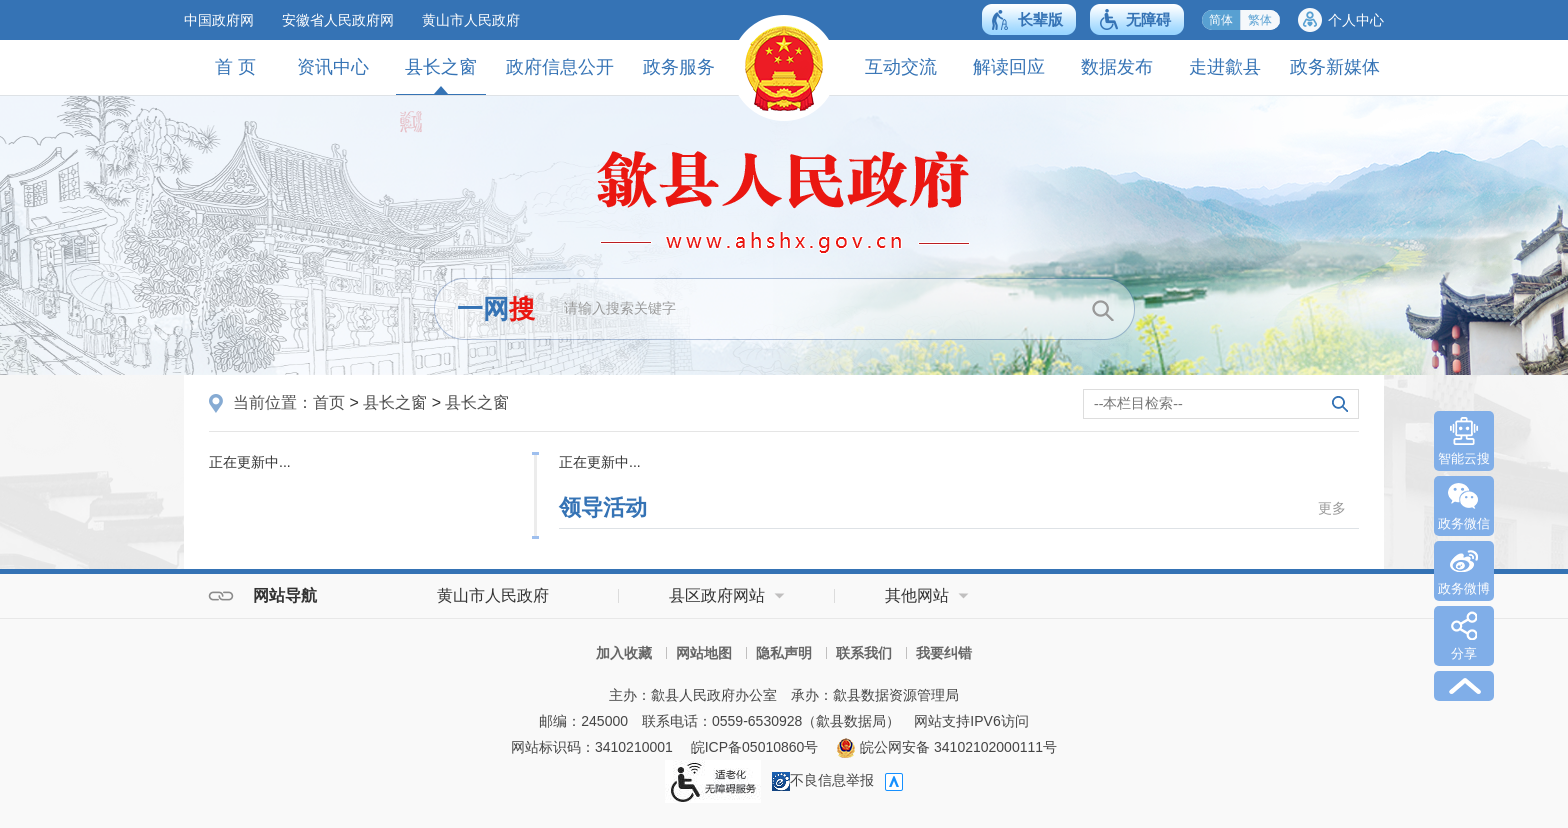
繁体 (1260, 20)
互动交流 (901, 67)
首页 (329, 402)
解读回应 (1009, 67)
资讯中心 (333, 67)
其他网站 (917, 595)
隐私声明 (784, 653)
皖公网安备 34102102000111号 (946, 747)
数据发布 (1117, 67)
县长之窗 (441, 75)
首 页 (235, 67)
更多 (1332, 508)
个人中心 (1356, 20)
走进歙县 (1225, 67)
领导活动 (603, 507)
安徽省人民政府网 (338, 20)
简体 (1221, 20)
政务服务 (679, 67)
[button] (1029, 19)
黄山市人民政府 (471, 20)
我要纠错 (944, 653)
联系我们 (864, 653)
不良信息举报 (823, 780)
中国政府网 (219, 20)
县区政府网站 (717, 595)
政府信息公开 (560, 67)
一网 (496, 309)
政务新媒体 (1335, 67)
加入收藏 (624, 653)
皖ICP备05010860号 (755, 747)
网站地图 (704, 653)
